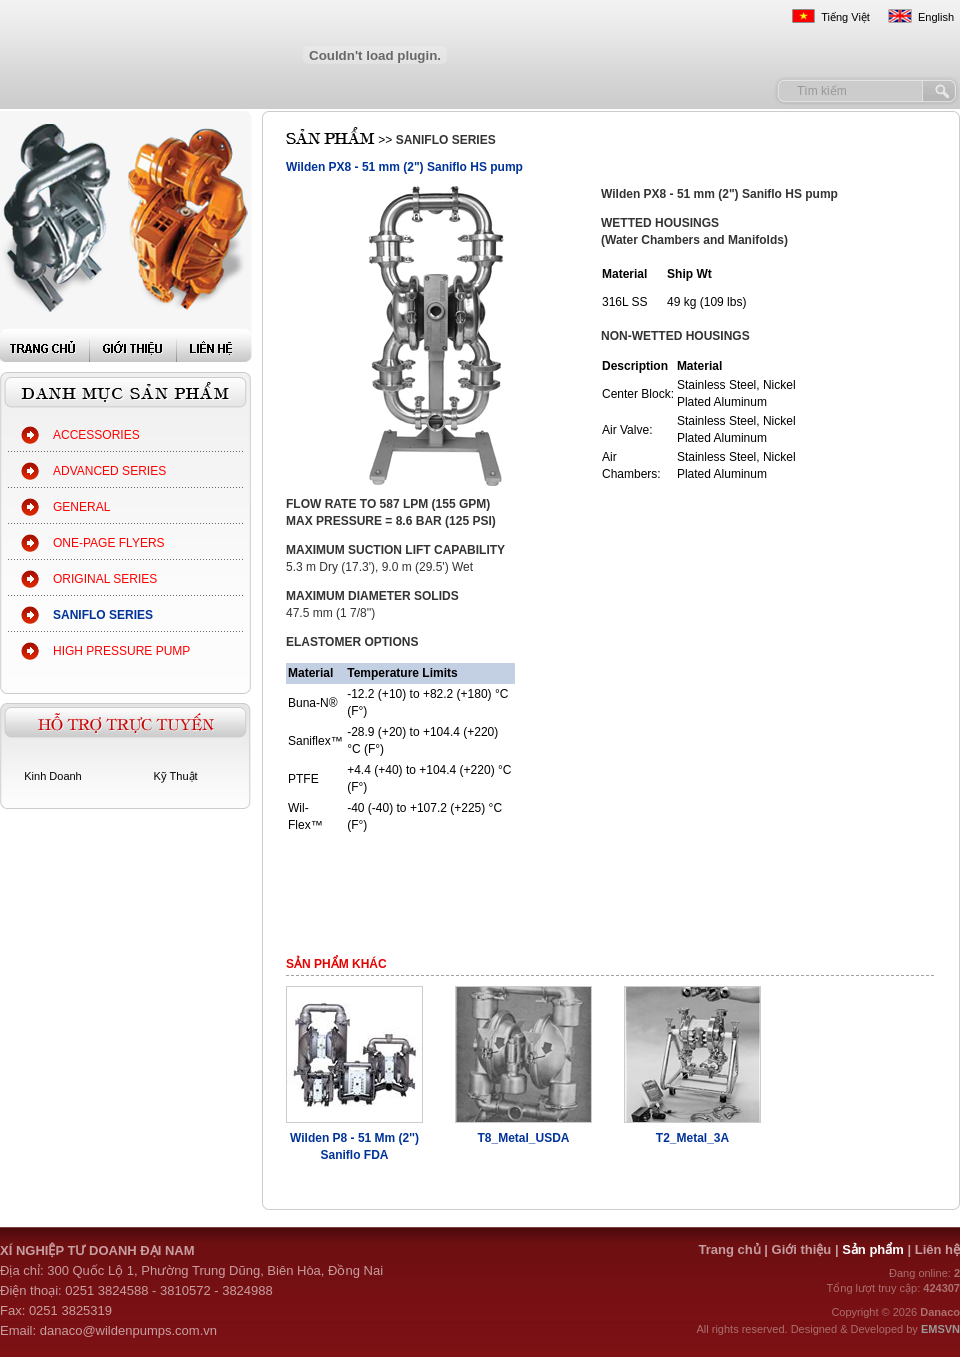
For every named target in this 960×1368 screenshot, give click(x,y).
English (936, 17)
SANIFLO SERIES (103, 615)
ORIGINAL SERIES (105, 579)
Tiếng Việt (845, 17)
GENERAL (81, 507)
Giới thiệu (802, 1249)
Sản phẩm (874, 1249)
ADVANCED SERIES (109, 471)
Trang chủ (729, 1249)
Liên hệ (937, 1249)
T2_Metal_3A (692, 1138)
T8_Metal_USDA (523, 1138)
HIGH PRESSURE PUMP (121, 651)
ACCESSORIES (96, 435)
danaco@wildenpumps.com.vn (128, 1330)
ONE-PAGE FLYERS (109, 543)
